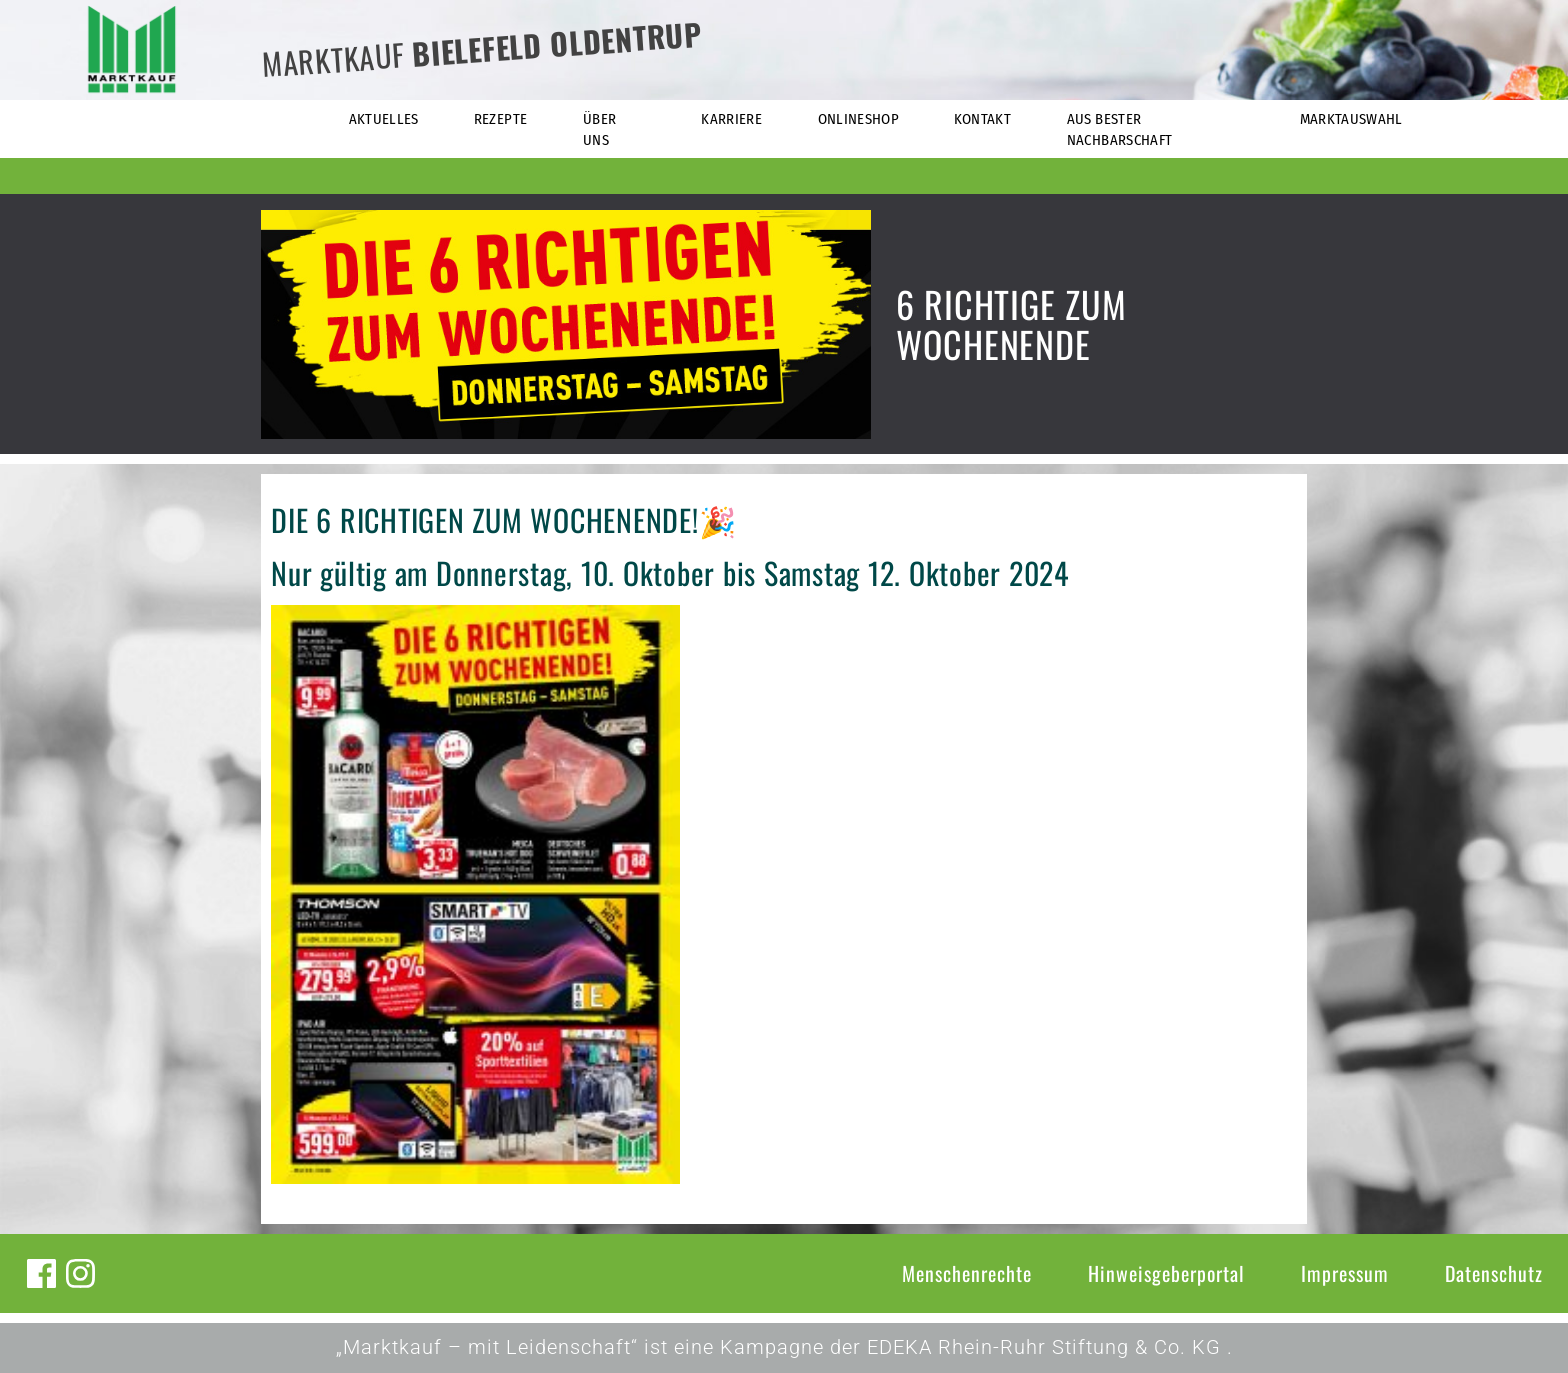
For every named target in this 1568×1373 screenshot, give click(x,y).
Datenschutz (1494, 1273)
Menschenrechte (967, 1273)
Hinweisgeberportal (1166, 1273)
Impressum (1345, 1273)
